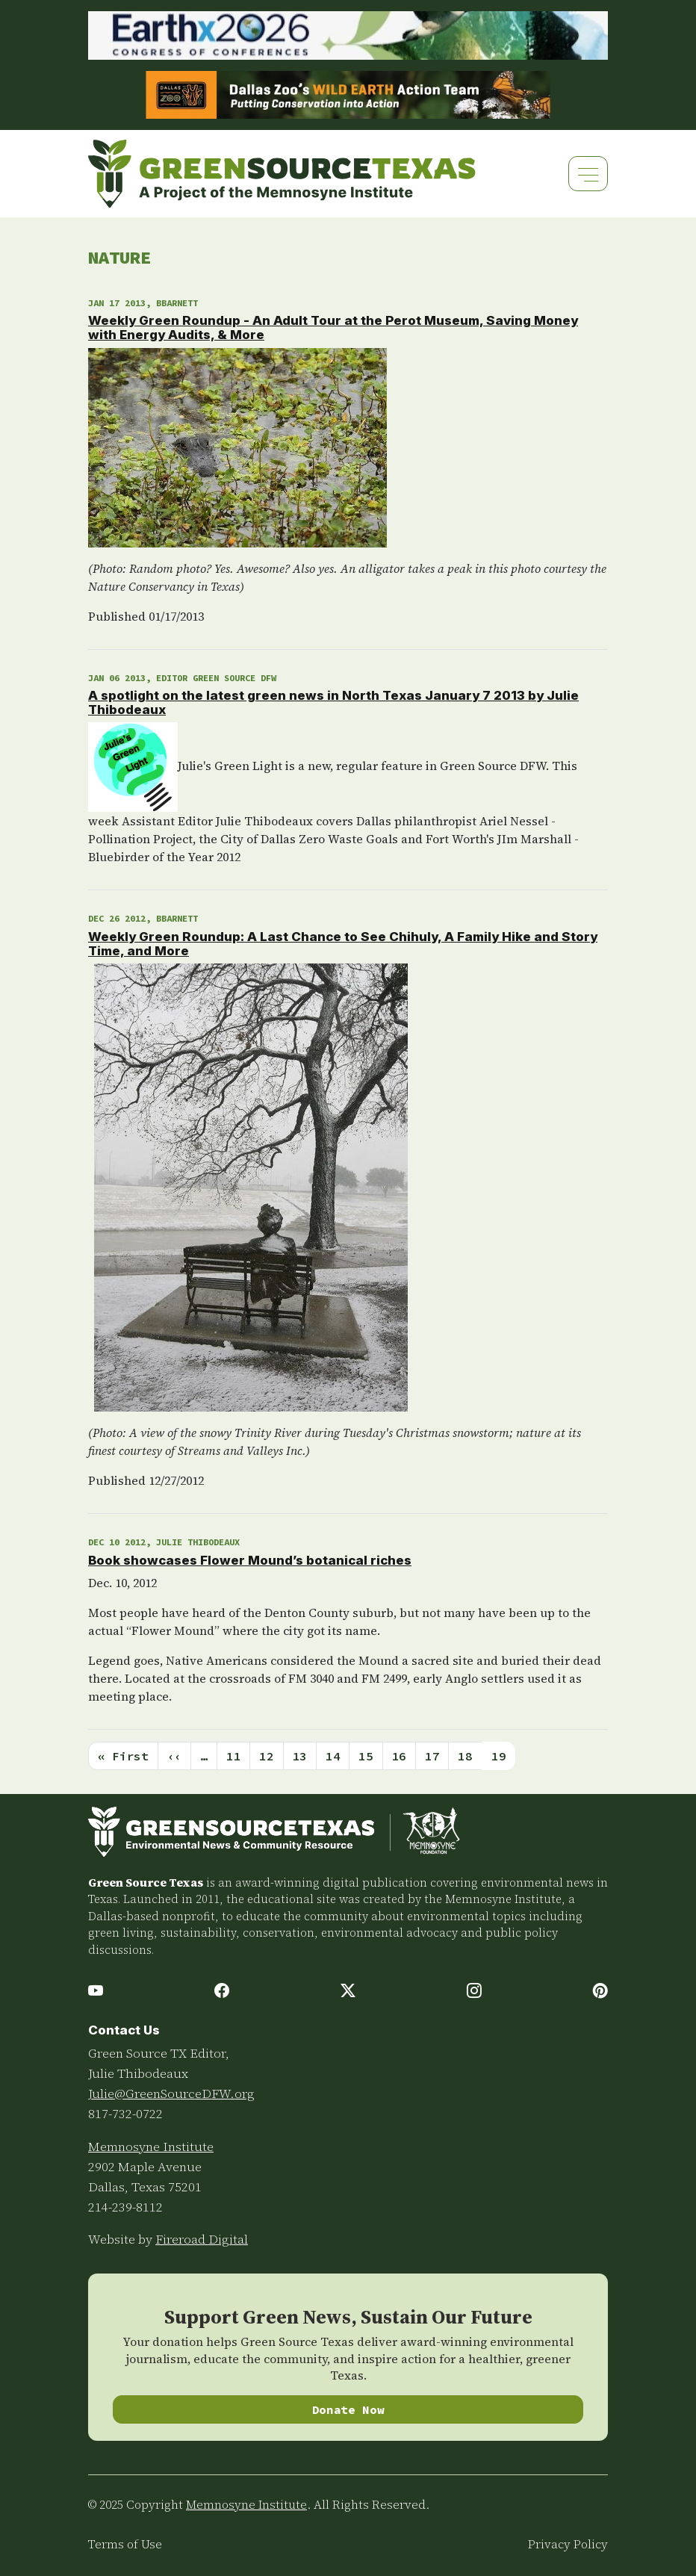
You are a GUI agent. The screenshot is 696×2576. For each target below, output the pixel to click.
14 (333, 1755)
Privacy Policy (568, 2544)
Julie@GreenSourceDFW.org (171, 2093)
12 (266, 1755)
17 (432, 1755)
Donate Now (348, 2409)
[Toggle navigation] (588, 173)
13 (300, 1755)
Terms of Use (125, 2544)
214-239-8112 (125, 2207)
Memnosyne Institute (151, 2147)
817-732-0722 (125, 2114)
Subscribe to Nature (94, 1788)
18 (465, 1755)
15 (365, 1755)
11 (233, 1755)
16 (399, 1755)
